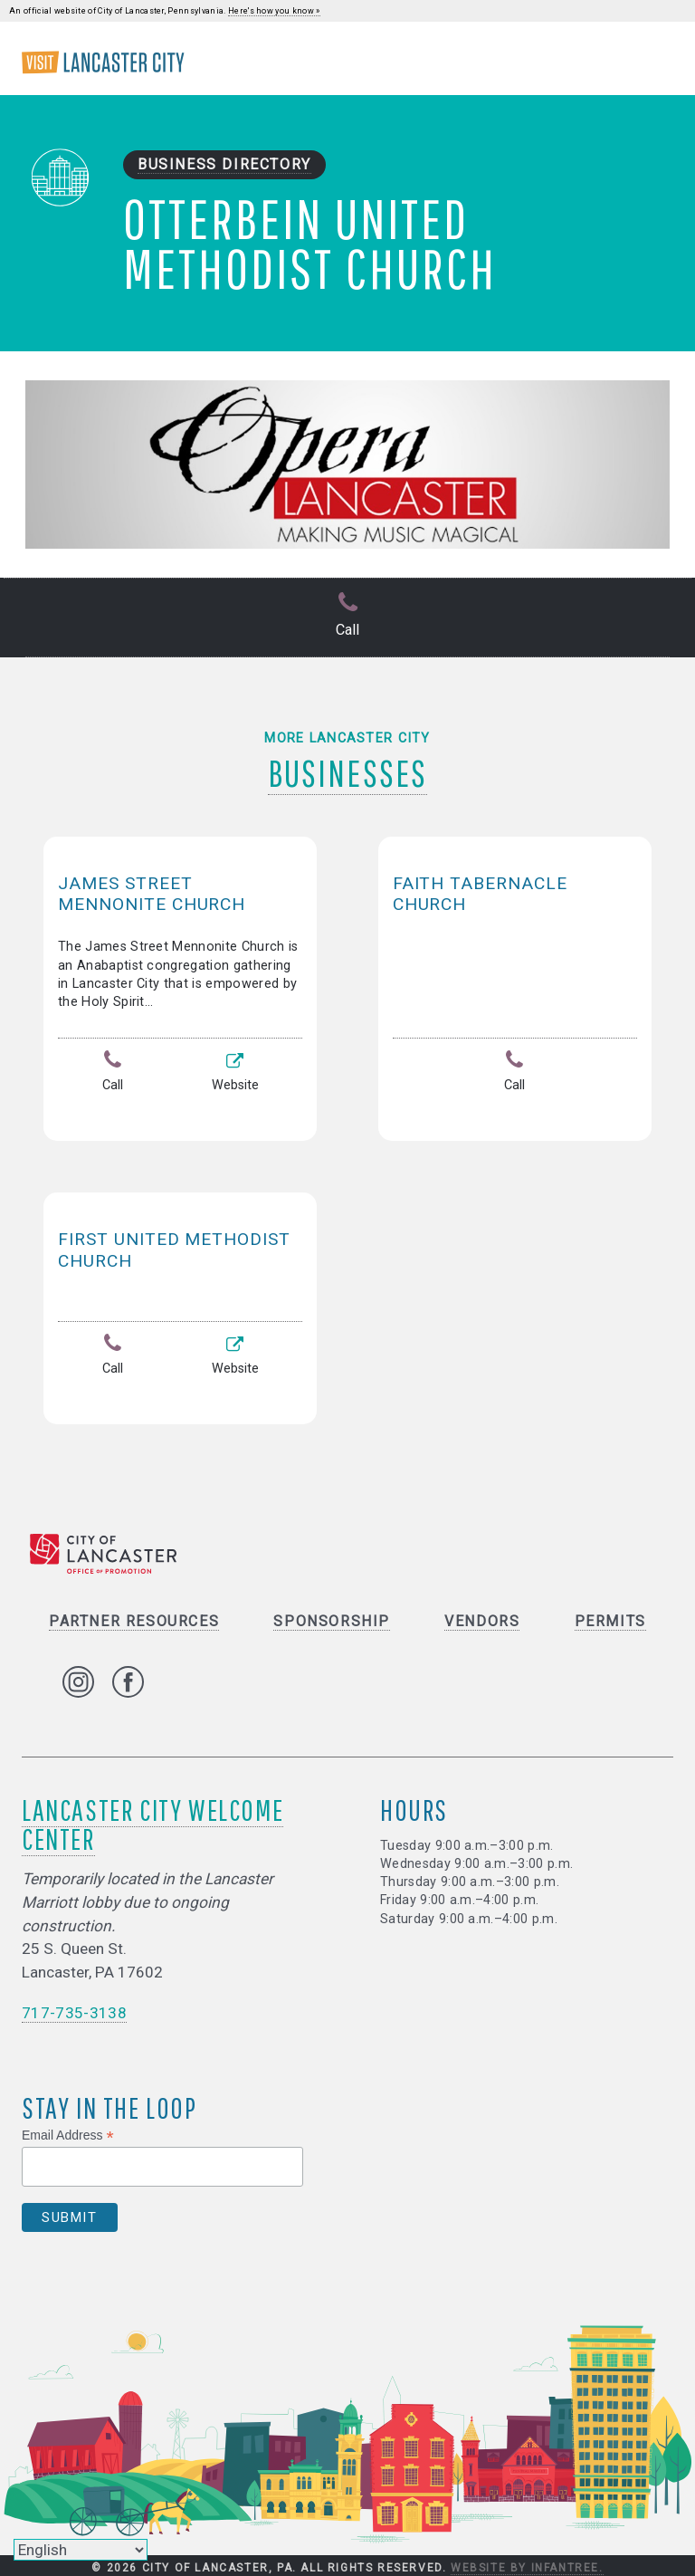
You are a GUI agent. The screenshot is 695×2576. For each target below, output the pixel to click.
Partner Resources (134, 1618)
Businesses (347, 770)
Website (235, 1073)
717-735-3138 (74, 2010)
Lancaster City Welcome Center (152, 1821)
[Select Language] (81, 2550)
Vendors (481, 1618)
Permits (610, 1618)
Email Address (68, 2132)
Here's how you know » (274, 10)
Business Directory (224, 164)
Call (347, 615)
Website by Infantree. (527, 2565)
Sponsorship (331, 1618)
